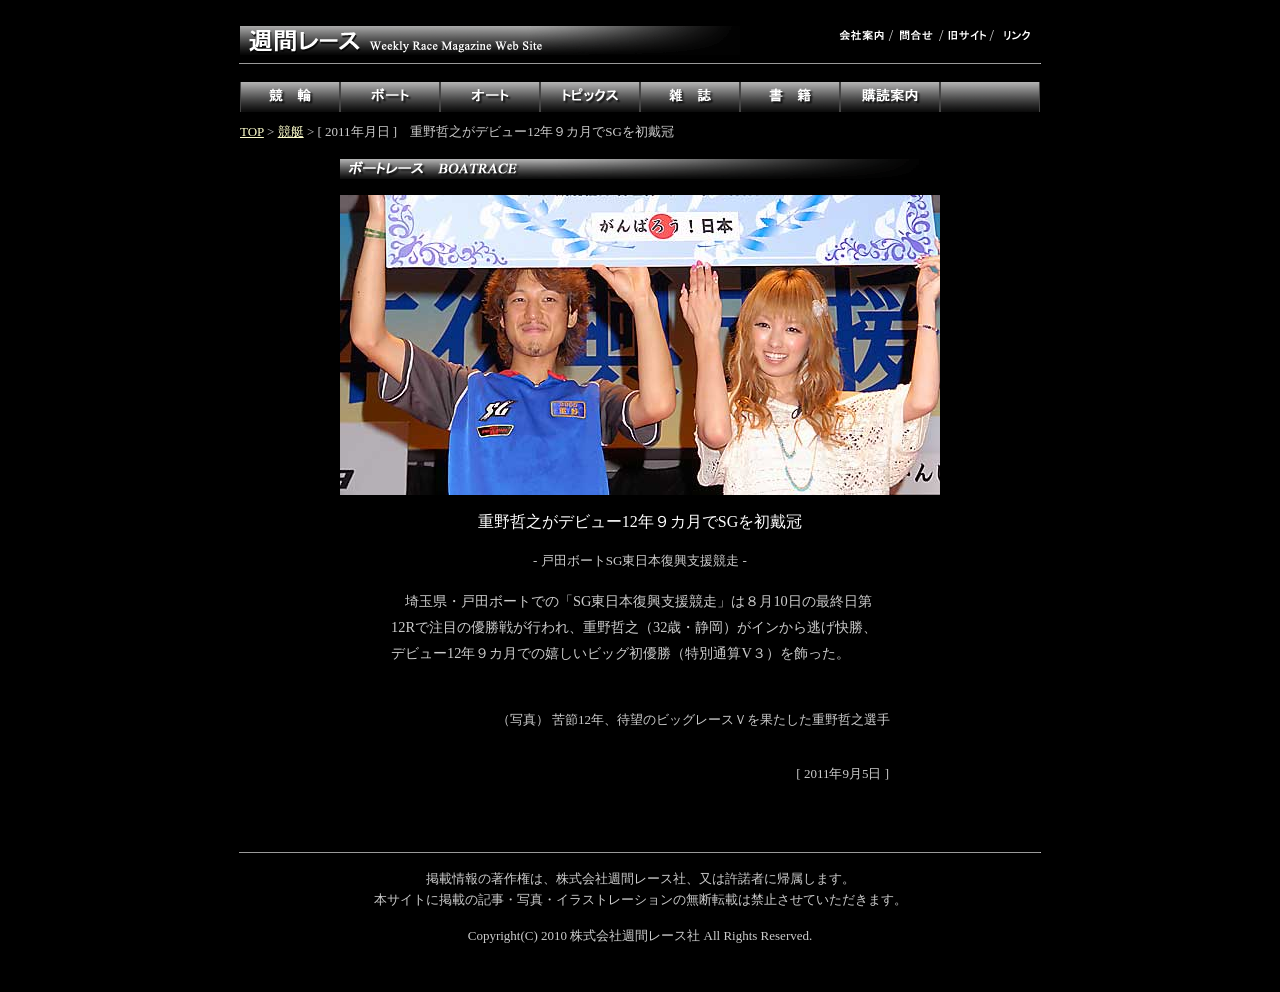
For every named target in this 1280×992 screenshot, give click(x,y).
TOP (252, 131)
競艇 (291, 131)
